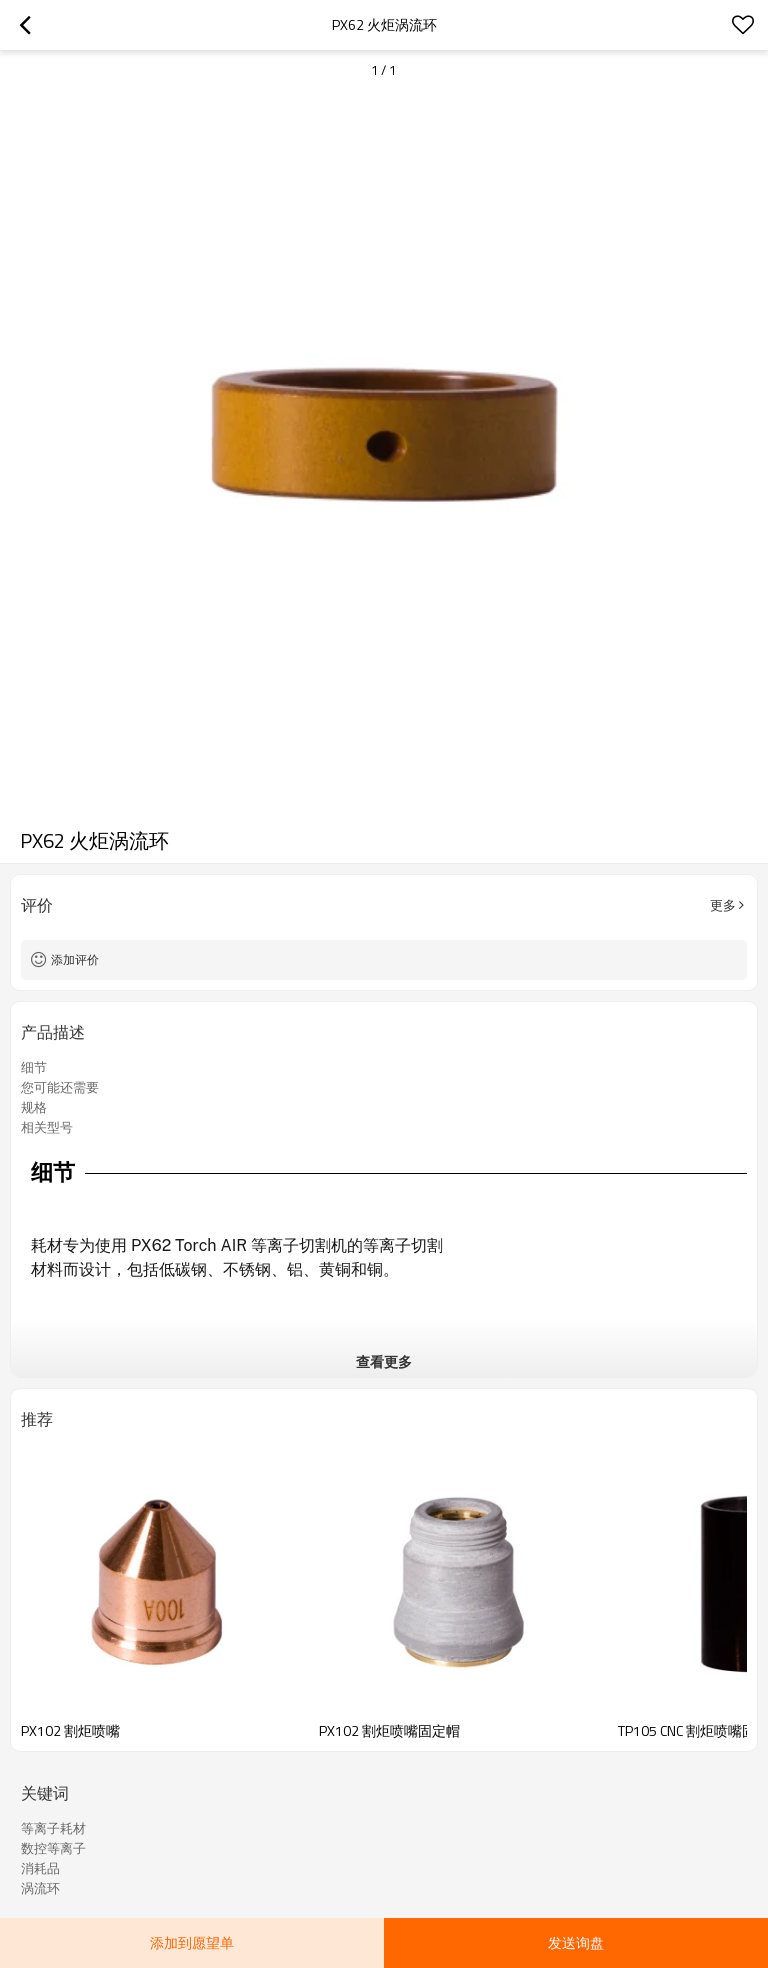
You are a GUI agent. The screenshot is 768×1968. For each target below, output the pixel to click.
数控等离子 (53, 1848)
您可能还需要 (60, 1087)
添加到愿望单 (192, 1942)
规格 (34, 1107)
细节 (34, 1067)
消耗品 (40, 1868)
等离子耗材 (53, 1828)
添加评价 (75, 959)
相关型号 (47, 1127)
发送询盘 (576, 1942)
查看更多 (384, 1361)
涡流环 (40, 1888)
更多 (723, 905)
